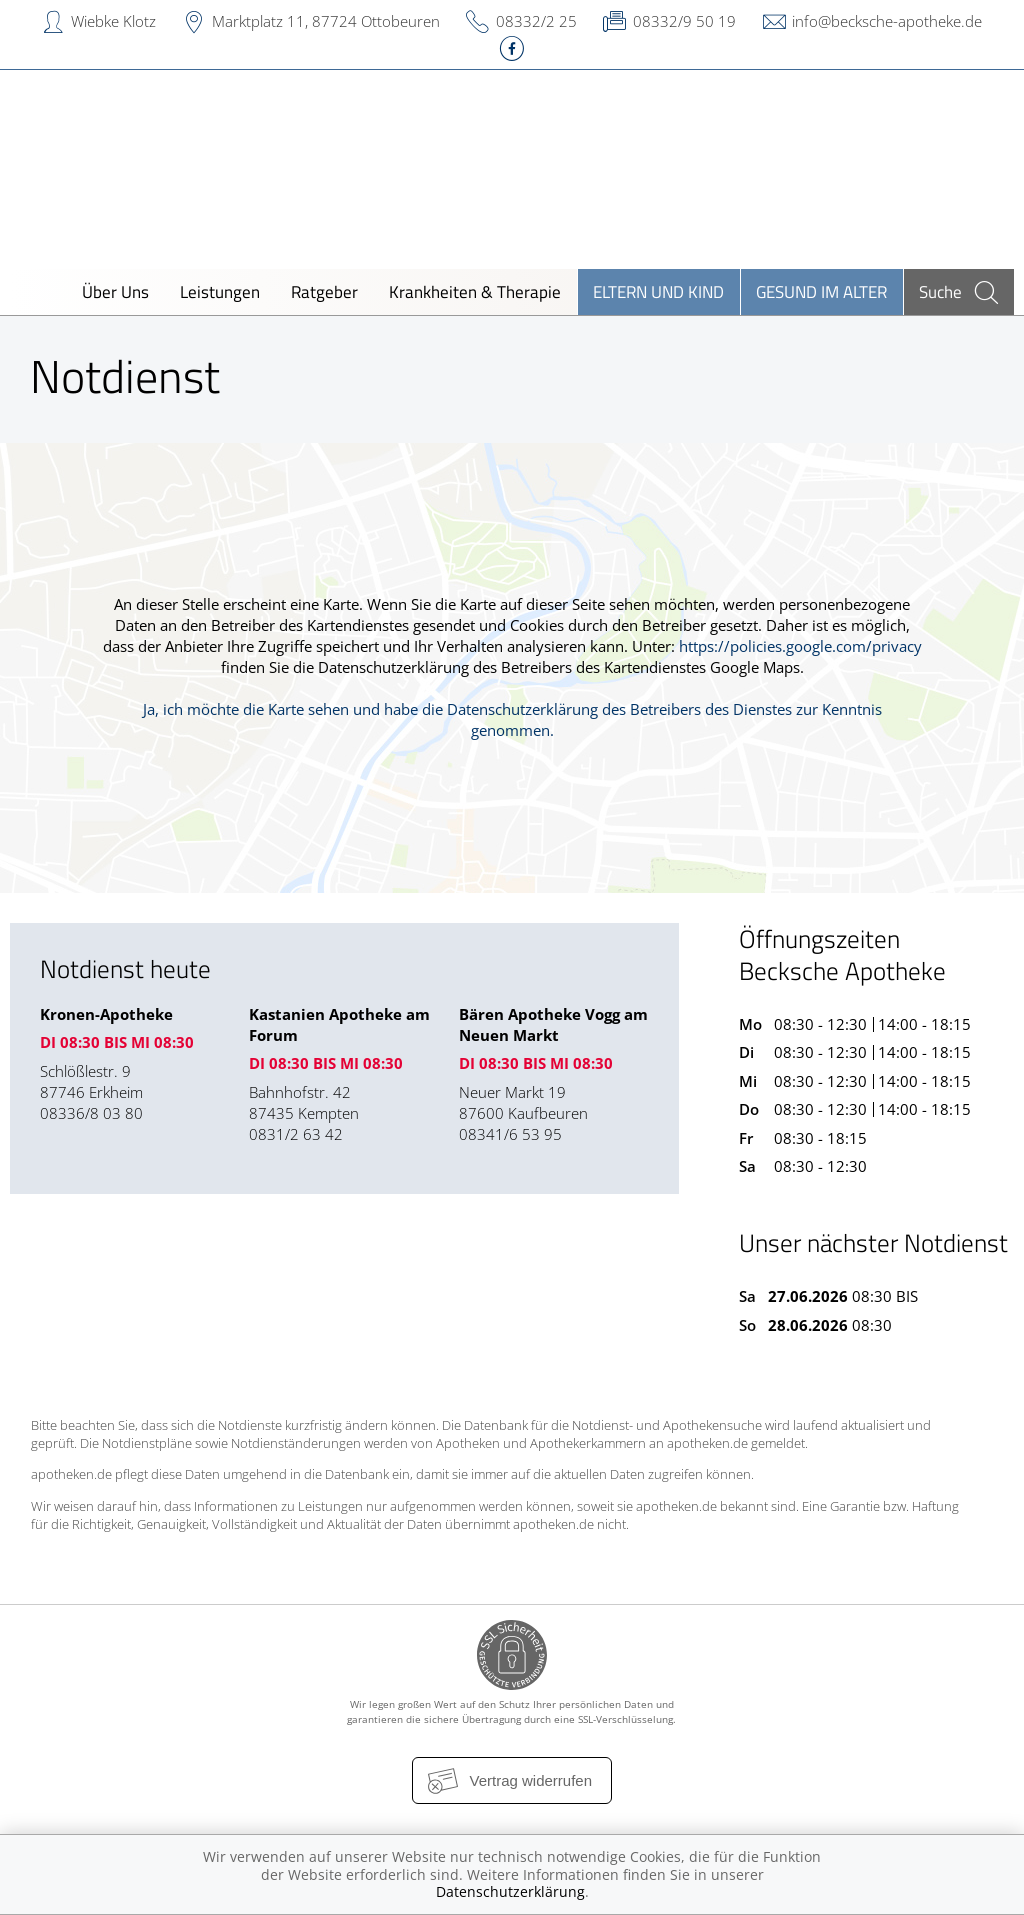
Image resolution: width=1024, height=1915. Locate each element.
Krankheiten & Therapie (475, 291)
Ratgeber (324, 291)
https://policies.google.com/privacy (800, 646)
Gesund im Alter (821, 291)
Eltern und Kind (658, 291)
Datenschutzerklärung (510, 1891)
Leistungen (220, 291)
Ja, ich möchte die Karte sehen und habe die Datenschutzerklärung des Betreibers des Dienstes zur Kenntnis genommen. (512, 719)
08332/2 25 (536, 21)
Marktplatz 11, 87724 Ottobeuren (326, 21)
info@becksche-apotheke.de (887, 21)
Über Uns (115, 291)
